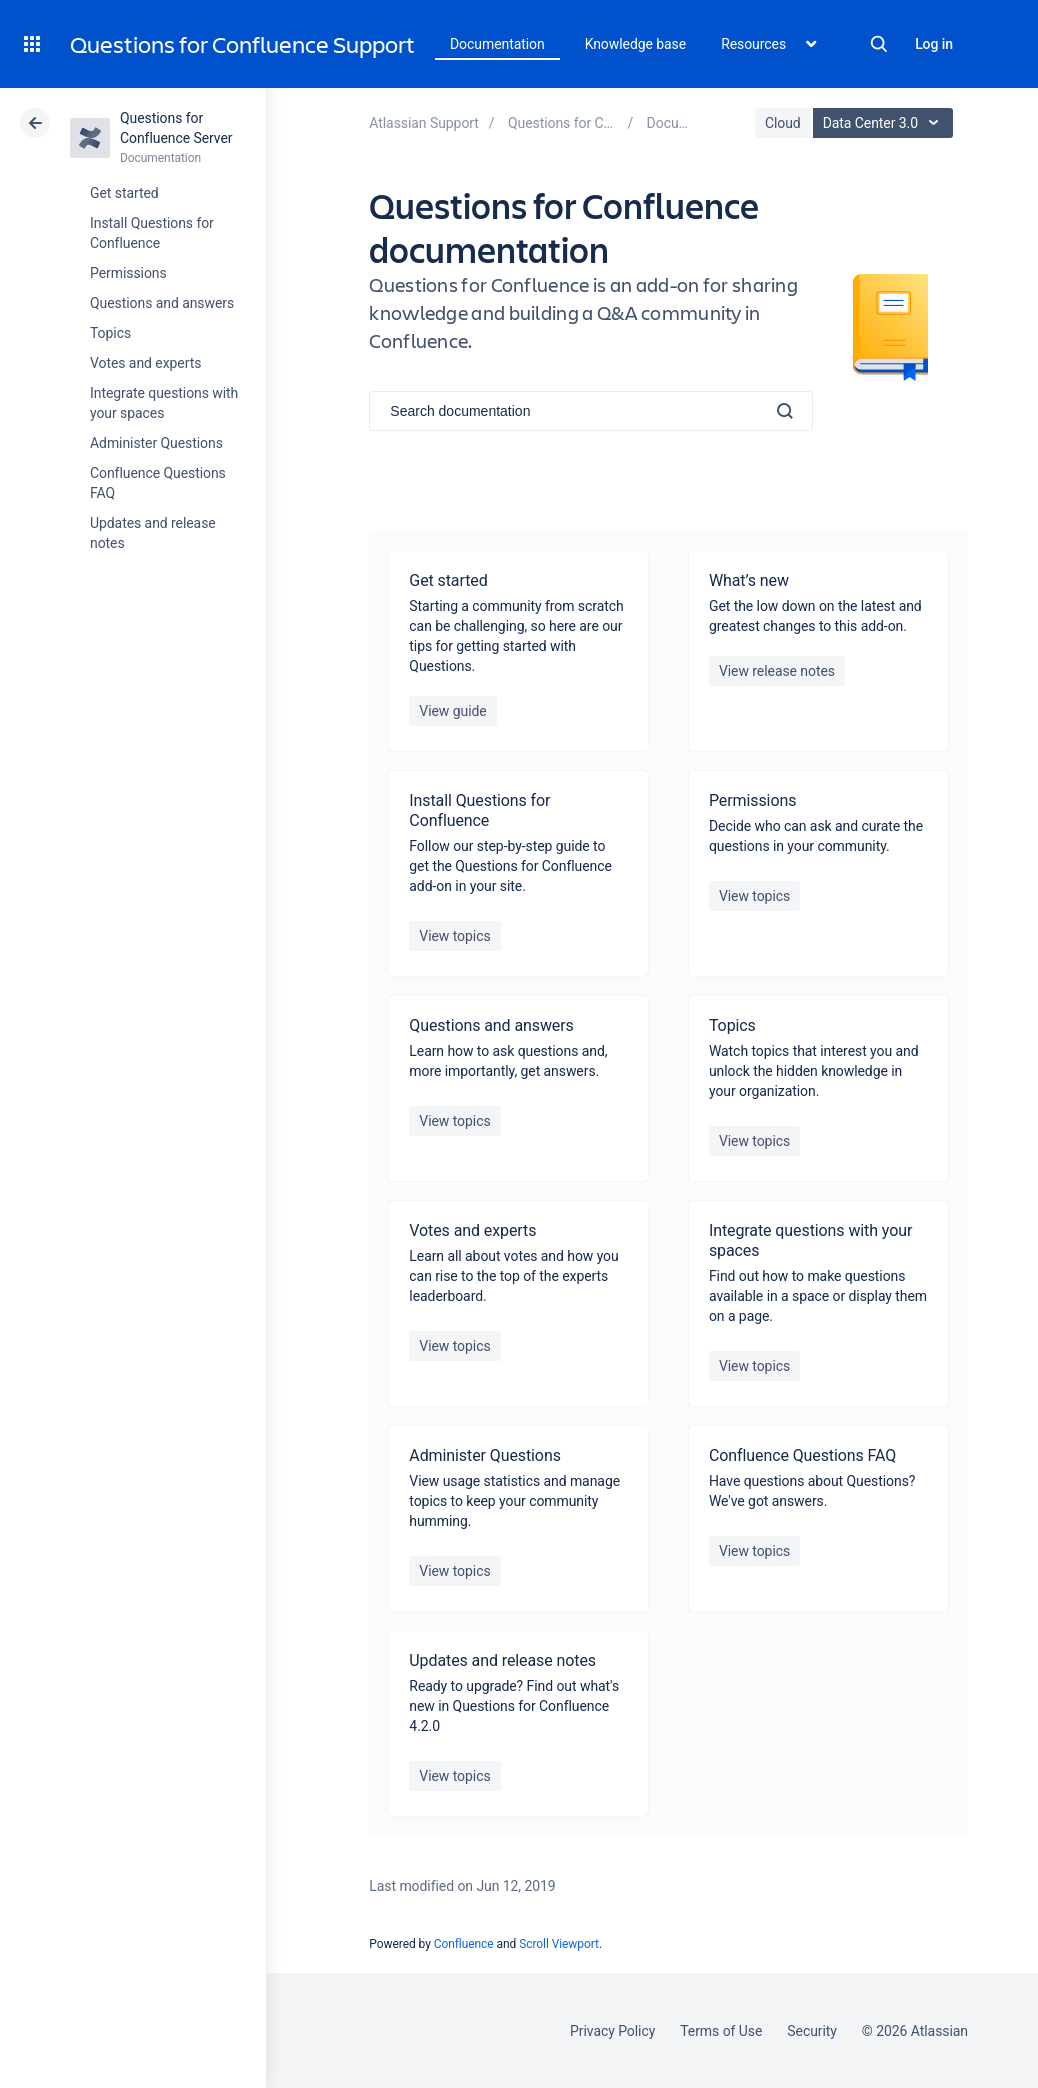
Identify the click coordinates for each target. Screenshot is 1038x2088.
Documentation (497, 44)
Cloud (783, 123)
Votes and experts (145, 363)
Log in (934, 44)
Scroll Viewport (559, 1944)
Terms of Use (721, 2031)
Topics (110, 333)
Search (879, 44)
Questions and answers (162, 303)
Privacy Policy (612, 2031)
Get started (124, 193)
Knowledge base (636, 44)
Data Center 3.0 (885, 123)
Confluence (464, 1944)
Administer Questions (156, 443)
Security (812, 2031)
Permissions (128, 273)
